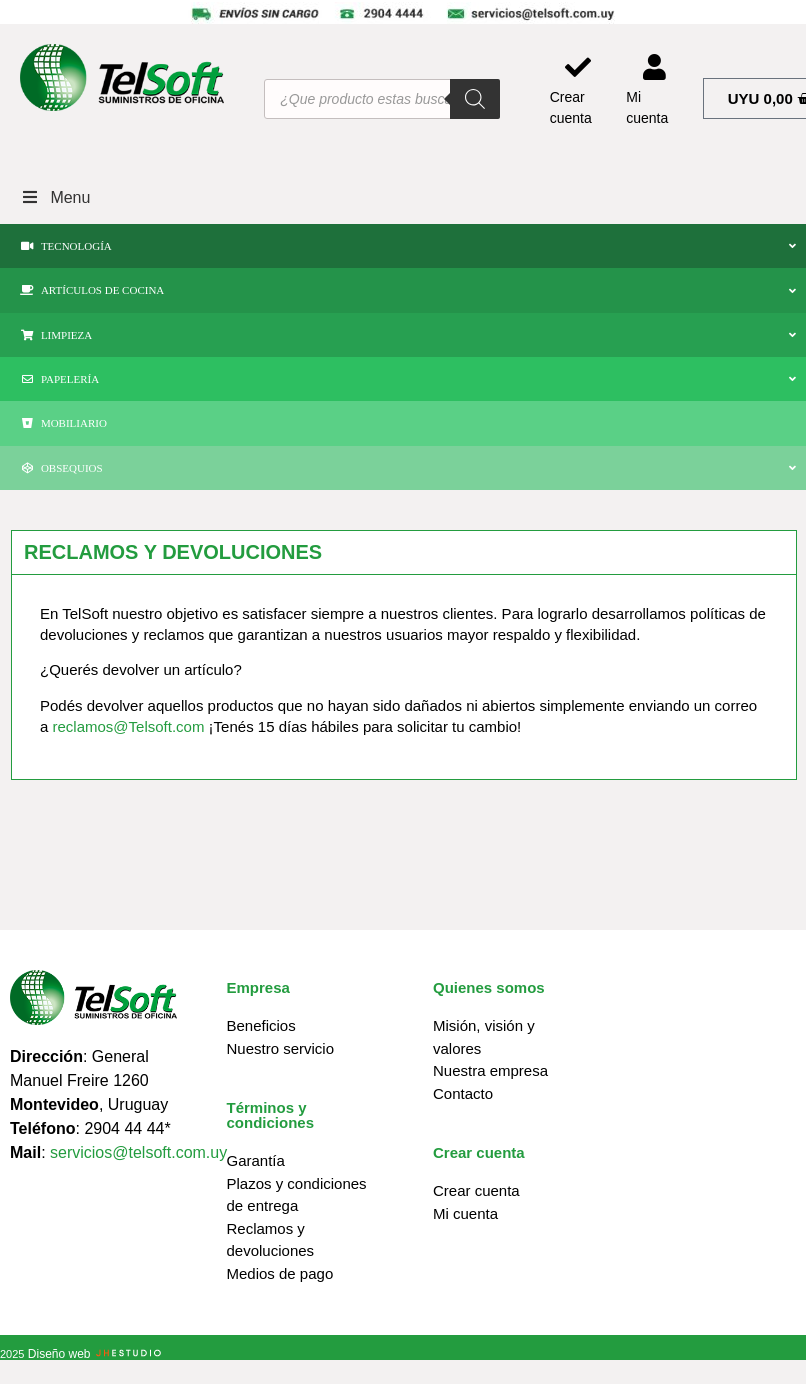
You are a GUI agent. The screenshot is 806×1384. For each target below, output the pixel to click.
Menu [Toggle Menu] (55, 197)
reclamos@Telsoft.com (129, 726)
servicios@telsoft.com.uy (138, 1152)
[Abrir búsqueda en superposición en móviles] (381, 99)
